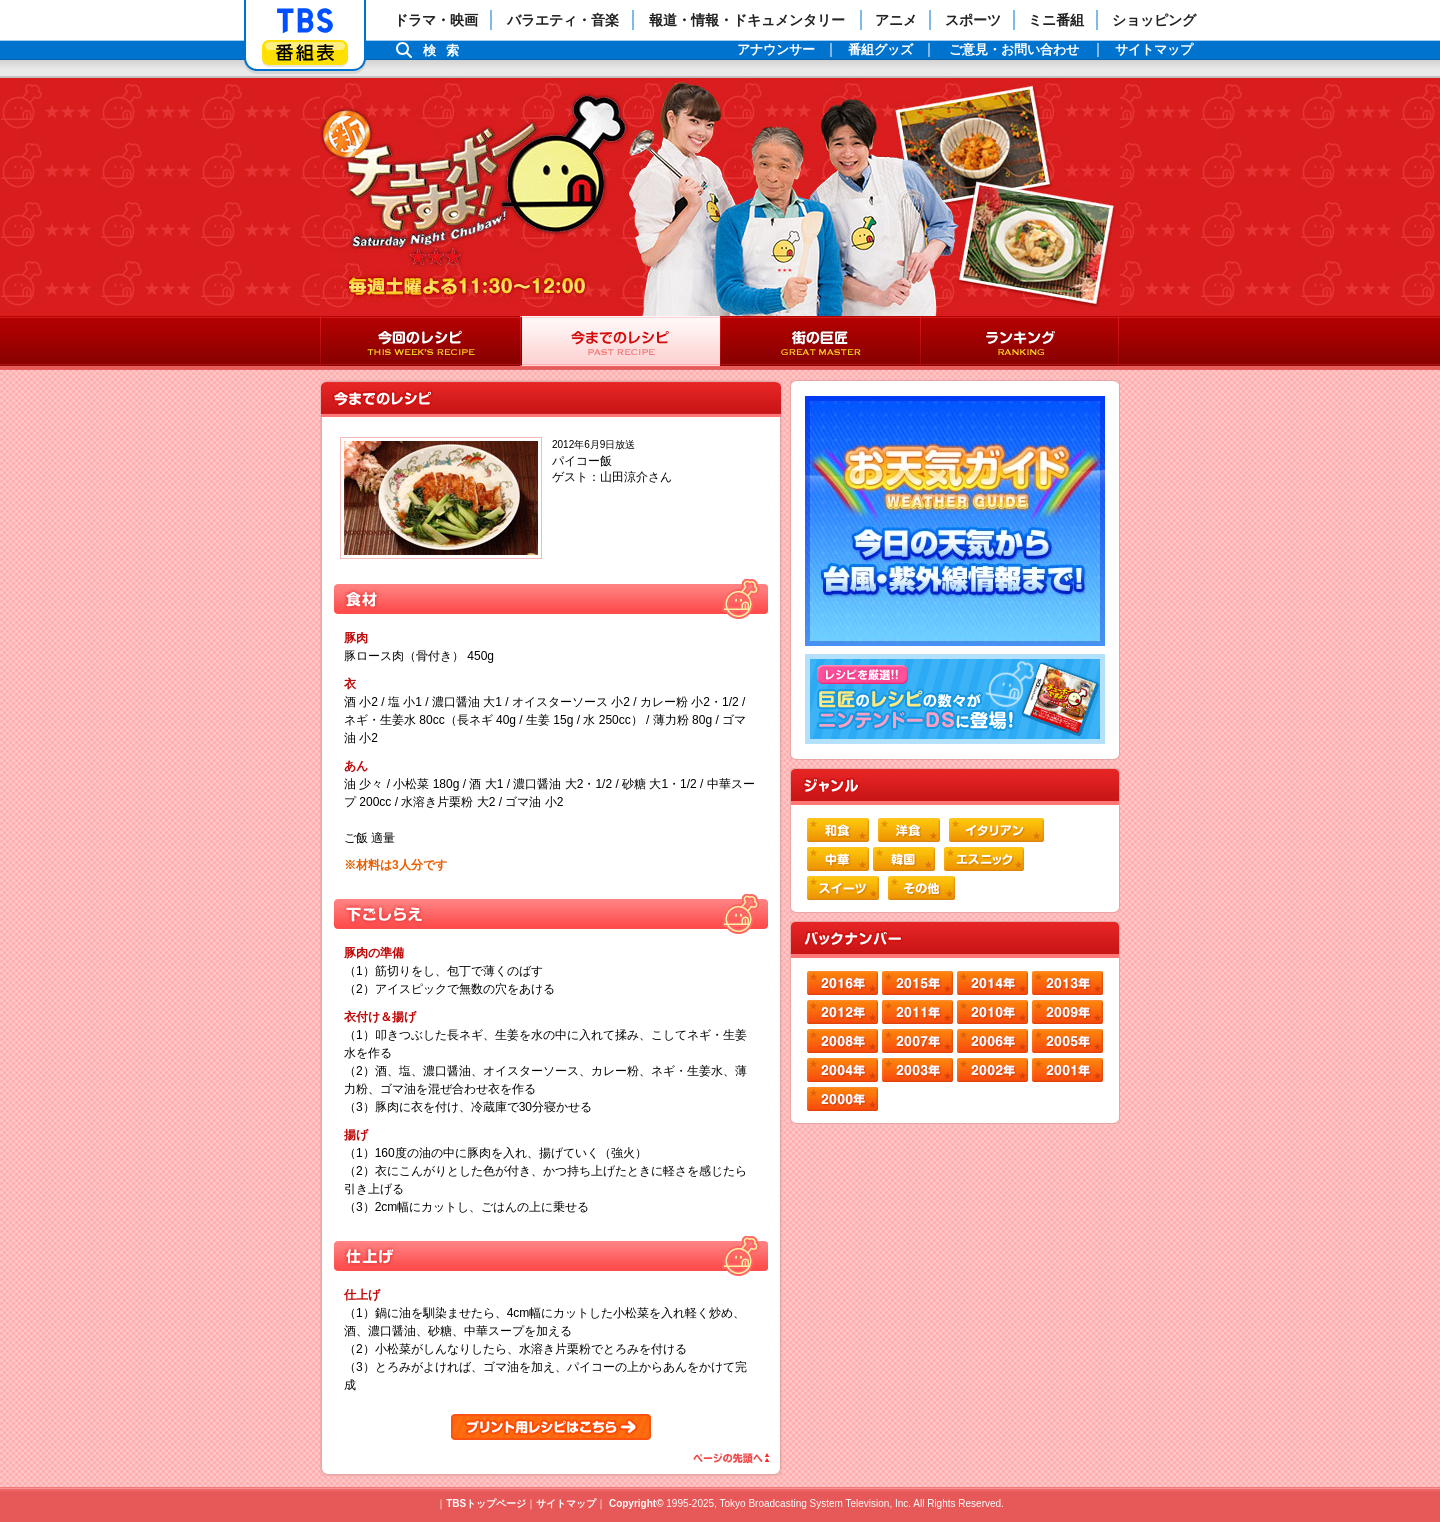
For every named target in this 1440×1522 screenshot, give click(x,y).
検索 (446, 50)
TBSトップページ (486, 1503)
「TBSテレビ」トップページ (305, 21)
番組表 (305, 52)
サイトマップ (566, 1503)
